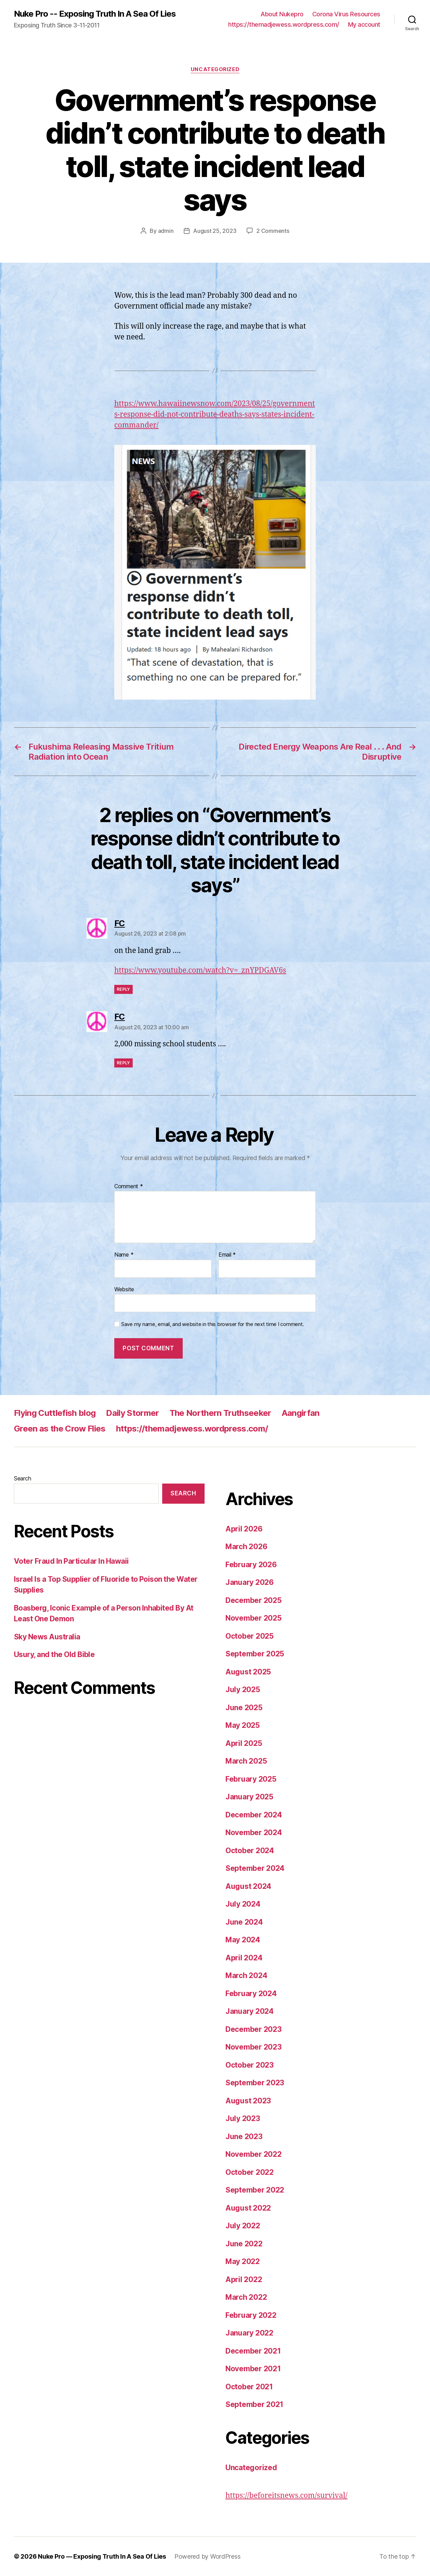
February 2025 (250, 1779)
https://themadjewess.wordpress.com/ (283, 24)
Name (123, 1255)
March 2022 (246, 2297)
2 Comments (272, 230)
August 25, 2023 (214, 230)
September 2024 (254, 1868)
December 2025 (253, 1600)
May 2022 (242, 2261)
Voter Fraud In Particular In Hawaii (71, 1561)
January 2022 (249, 2333)
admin (166, 230)
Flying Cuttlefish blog (55, 1413)
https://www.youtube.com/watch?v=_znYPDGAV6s (200, 970)
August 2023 (248, 2100)
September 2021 (254, 2404)
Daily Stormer (132, 1413)
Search (22, 1478)
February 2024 (251, 1993)
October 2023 (249, 2065)
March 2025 (246, 1761)
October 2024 (249, 1850)
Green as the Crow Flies (60, 1429)
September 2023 (254, 2082)
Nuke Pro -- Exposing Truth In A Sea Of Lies (95, 14)
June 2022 (244, 2243)
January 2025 (249, 1796)
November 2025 (253, 1618)
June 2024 (244, 1922)
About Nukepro (282, 14)
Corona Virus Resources (346, 14)
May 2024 (242, 1939)
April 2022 (243, 2279)
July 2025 (242, 1689)
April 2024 (243, 1957)
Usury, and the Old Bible (54, 1654)
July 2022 (242, 2225)
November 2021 (253, 2368)
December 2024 (253, 1814)
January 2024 (249, 2011)
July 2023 (242, 2118)
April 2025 (243, 1743)
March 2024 (246, 1975)
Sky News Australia (47, 1636)
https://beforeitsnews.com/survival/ (286, 2495)
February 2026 (251, 1564)
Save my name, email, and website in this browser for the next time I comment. (212, 1324)
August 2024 (248, 1886)
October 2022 (249, 2172)
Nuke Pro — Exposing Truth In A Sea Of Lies (102, 2556)
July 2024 (243, 1904)
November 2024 (253, 1832)
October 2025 (249, 1636)
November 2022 (253, 2154)
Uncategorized (215, 69)
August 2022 (248, 2208)
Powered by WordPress (207, 2556)
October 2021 (249, 2386)
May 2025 (242, 1725)
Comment (128, 1186)
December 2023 (253, 2029)
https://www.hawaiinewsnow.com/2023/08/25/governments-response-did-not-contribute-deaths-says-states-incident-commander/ (214, 414)
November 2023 (253, 2047)
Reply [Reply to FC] (123, 989)
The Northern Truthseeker (220, 1413)
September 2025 (254, 1653)
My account (364, 24)
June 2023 (244, 2136)
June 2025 (244, 1707)
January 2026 (249, 1582)
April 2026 (243, 1529)
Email (227, 1255)
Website (124, 1289)
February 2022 (250, 2315)
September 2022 (254, 2190)
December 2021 (253, 2351)
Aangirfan (301, 1413)
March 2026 (246, 1546)
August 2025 (248, 1671)
